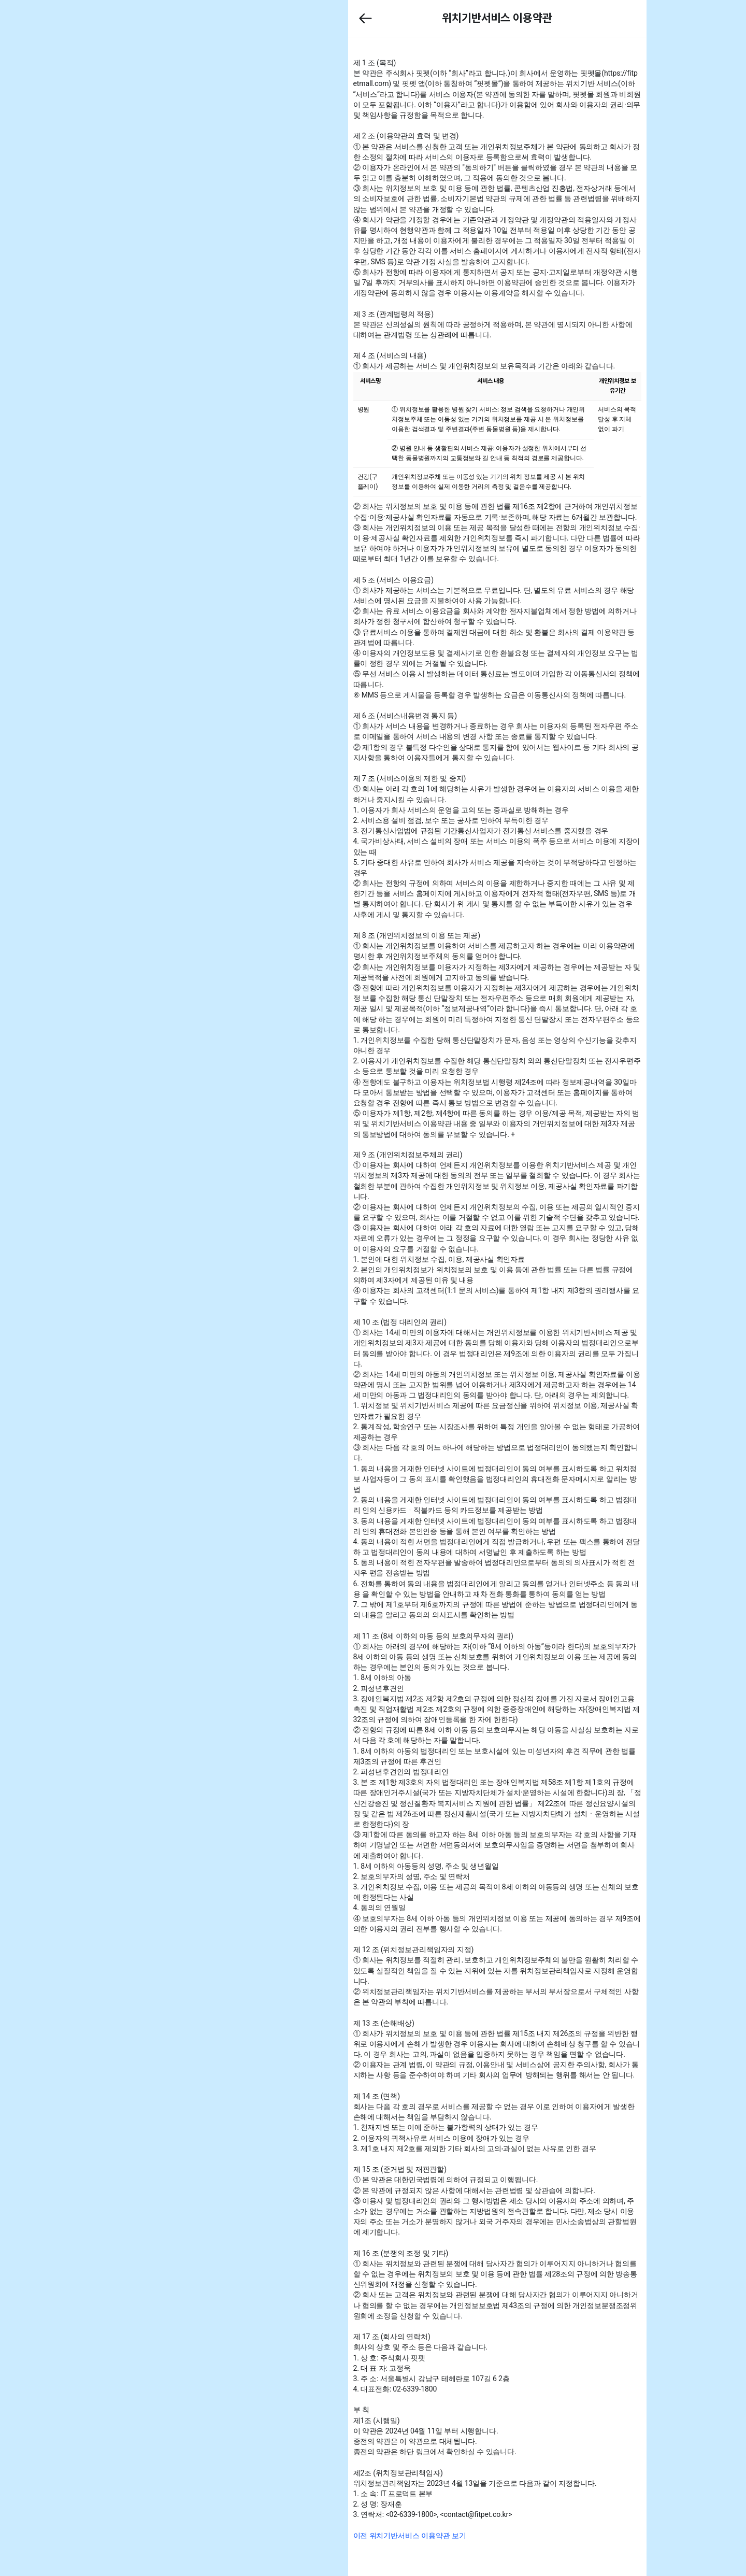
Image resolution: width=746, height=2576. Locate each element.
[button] (395, 18)
